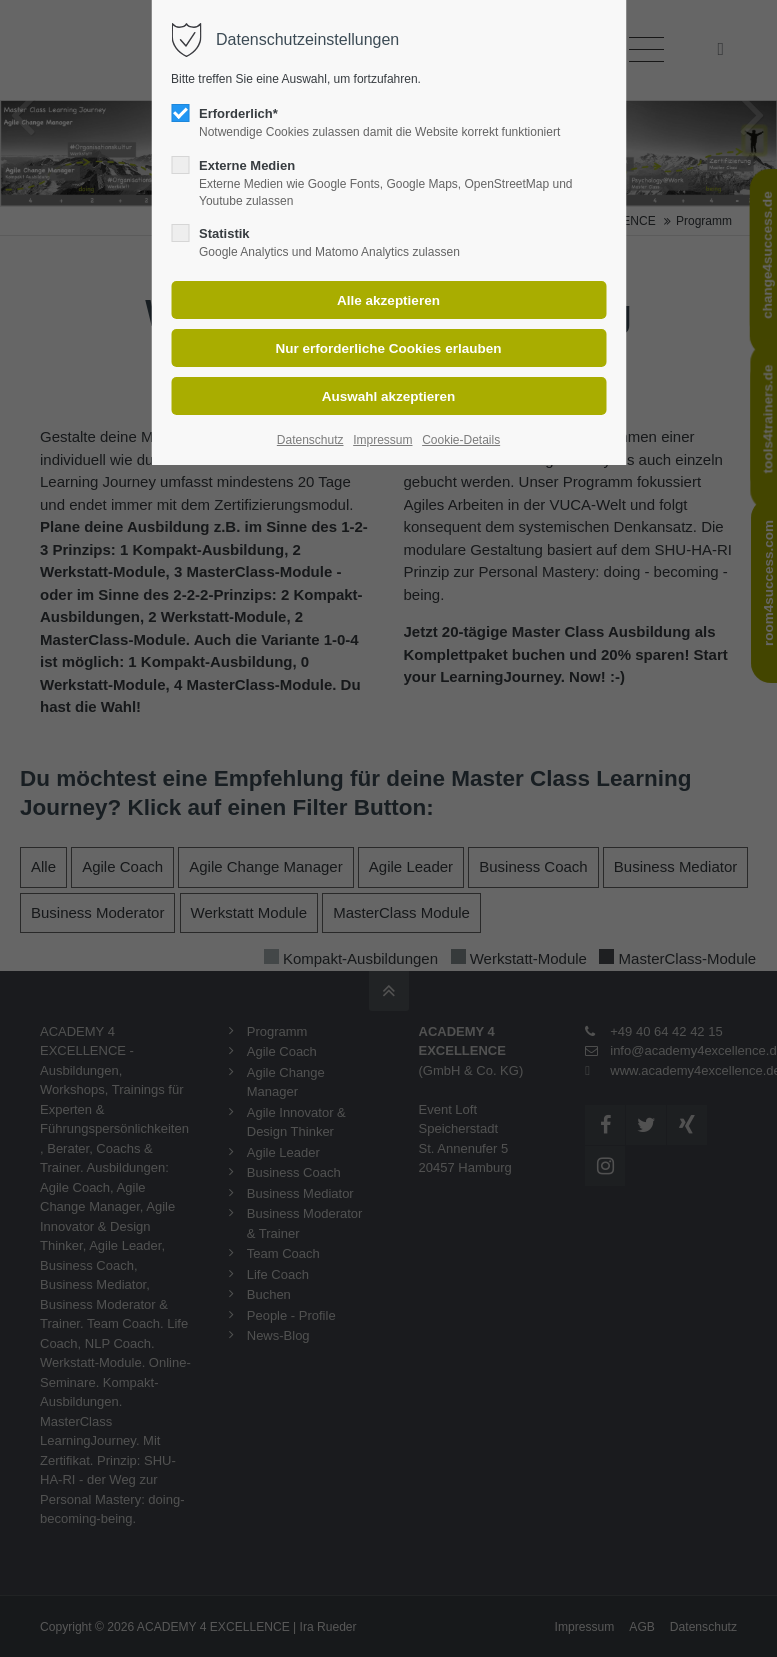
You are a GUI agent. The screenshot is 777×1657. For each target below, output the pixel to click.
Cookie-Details (461, 440)
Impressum (382, 440)
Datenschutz (310, 440)
